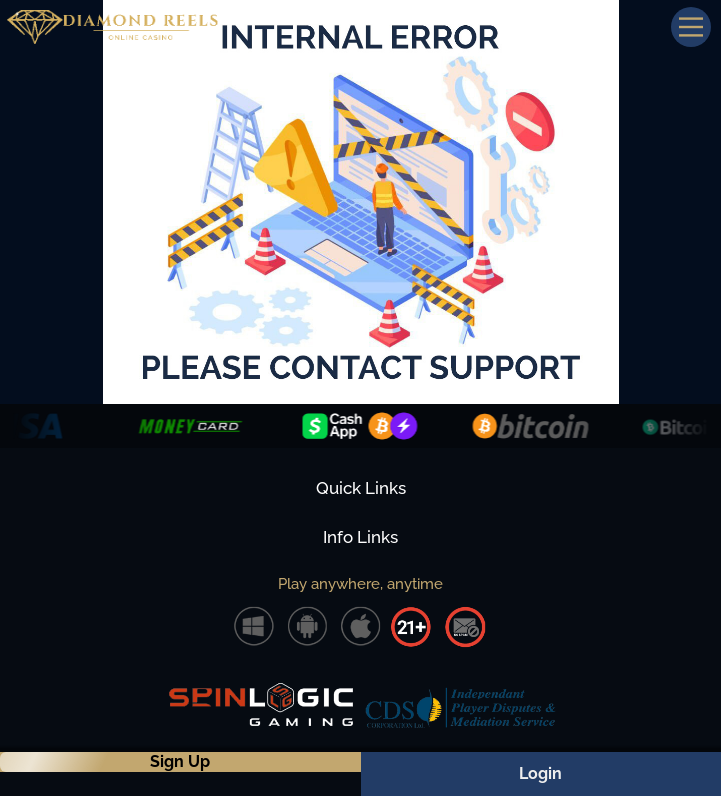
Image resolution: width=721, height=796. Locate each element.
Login (540, 773)
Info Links (360, 537)
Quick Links (361, 488)
